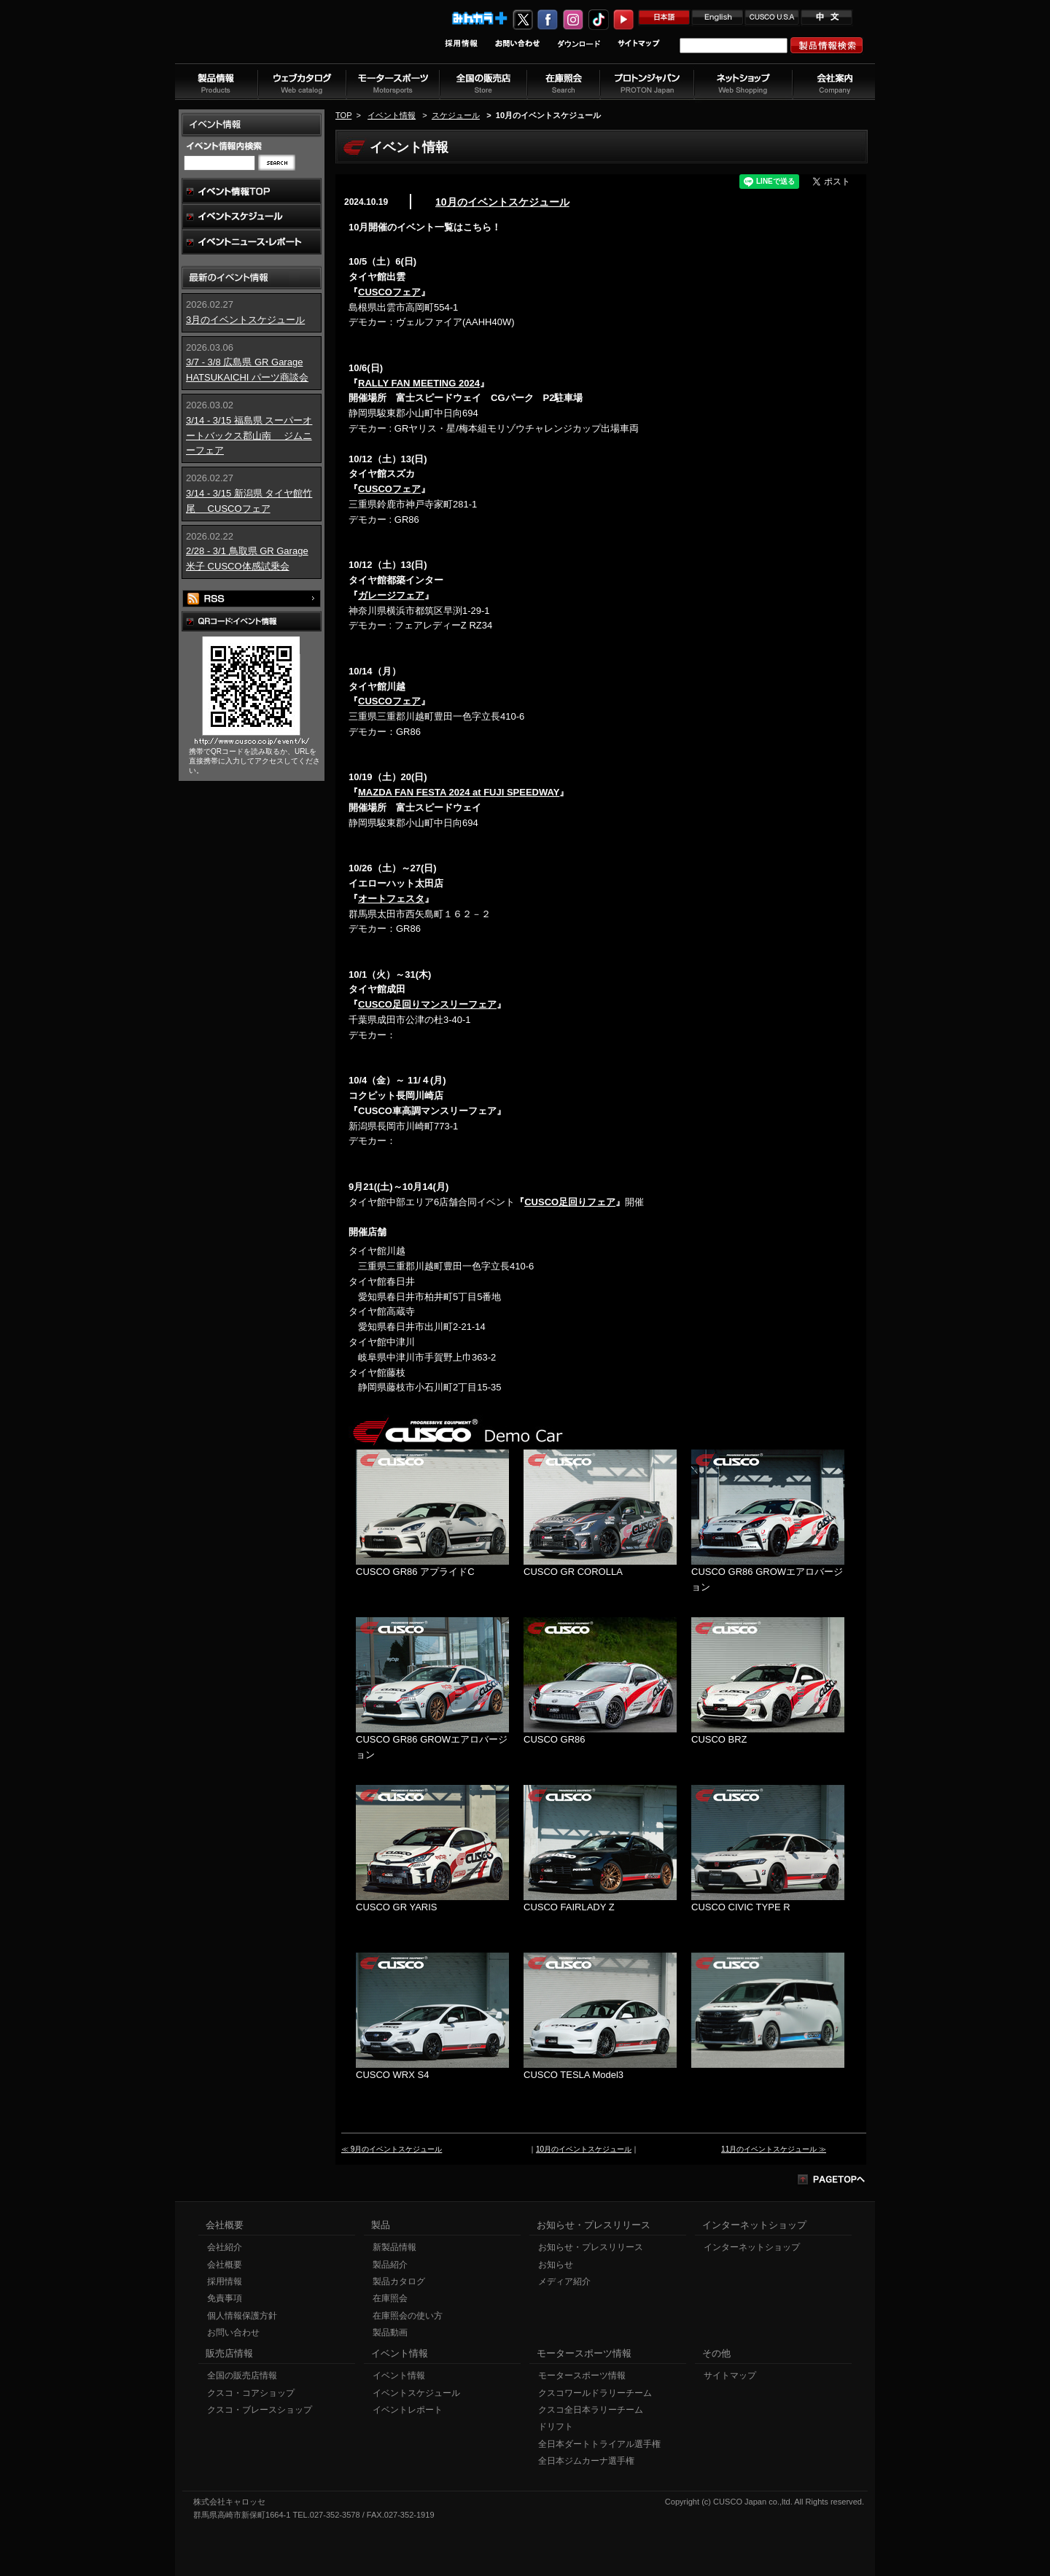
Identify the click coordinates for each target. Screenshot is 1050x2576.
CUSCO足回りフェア (569, 1201)
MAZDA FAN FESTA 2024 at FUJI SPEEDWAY (458, 792)
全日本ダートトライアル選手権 (599, 2444)
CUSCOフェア (389, 292)
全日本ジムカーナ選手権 (586, 2461)
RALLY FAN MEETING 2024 (419, 383)
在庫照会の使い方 (408, 2316)
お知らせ (555, 2265)
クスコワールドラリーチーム (595, 2393)
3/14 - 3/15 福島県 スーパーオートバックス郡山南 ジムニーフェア (249, 435)
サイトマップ (730, 2375)
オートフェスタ (391, 898)
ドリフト (555, 2426)
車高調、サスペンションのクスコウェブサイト (270, 39)
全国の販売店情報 (242, 2375)
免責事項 (224, 2298)
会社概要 (224, 2265)
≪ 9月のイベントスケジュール (391, 2149)
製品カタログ (399, 2281)
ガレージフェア (391, 595)
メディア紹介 (564, 2281)
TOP (343, 115)
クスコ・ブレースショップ (259, 2410)
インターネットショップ (752, 2247)
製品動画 (390, 2332)
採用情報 (224, 2281)
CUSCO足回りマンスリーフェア (427, 1004)
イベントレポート (408, 2410)
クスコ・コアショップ (251, 2393)
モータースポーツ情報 (582, 2375)
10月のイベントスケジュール (502, 202)
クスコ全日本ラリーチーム (590, 2410)
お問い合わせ (233, 2332)
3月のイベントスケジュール (245, 319)
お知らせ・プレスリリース (590, 2247)
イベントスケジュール (416, 2393)
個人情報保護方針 (242, 2316)
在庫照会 (390, 2298)
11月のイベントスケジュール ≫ (773, 2149)
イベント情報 (392, 115)
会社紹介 (224, 2247)
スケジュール (456, 115)
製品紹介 (390, 2265)
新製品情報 (394, 2247)
